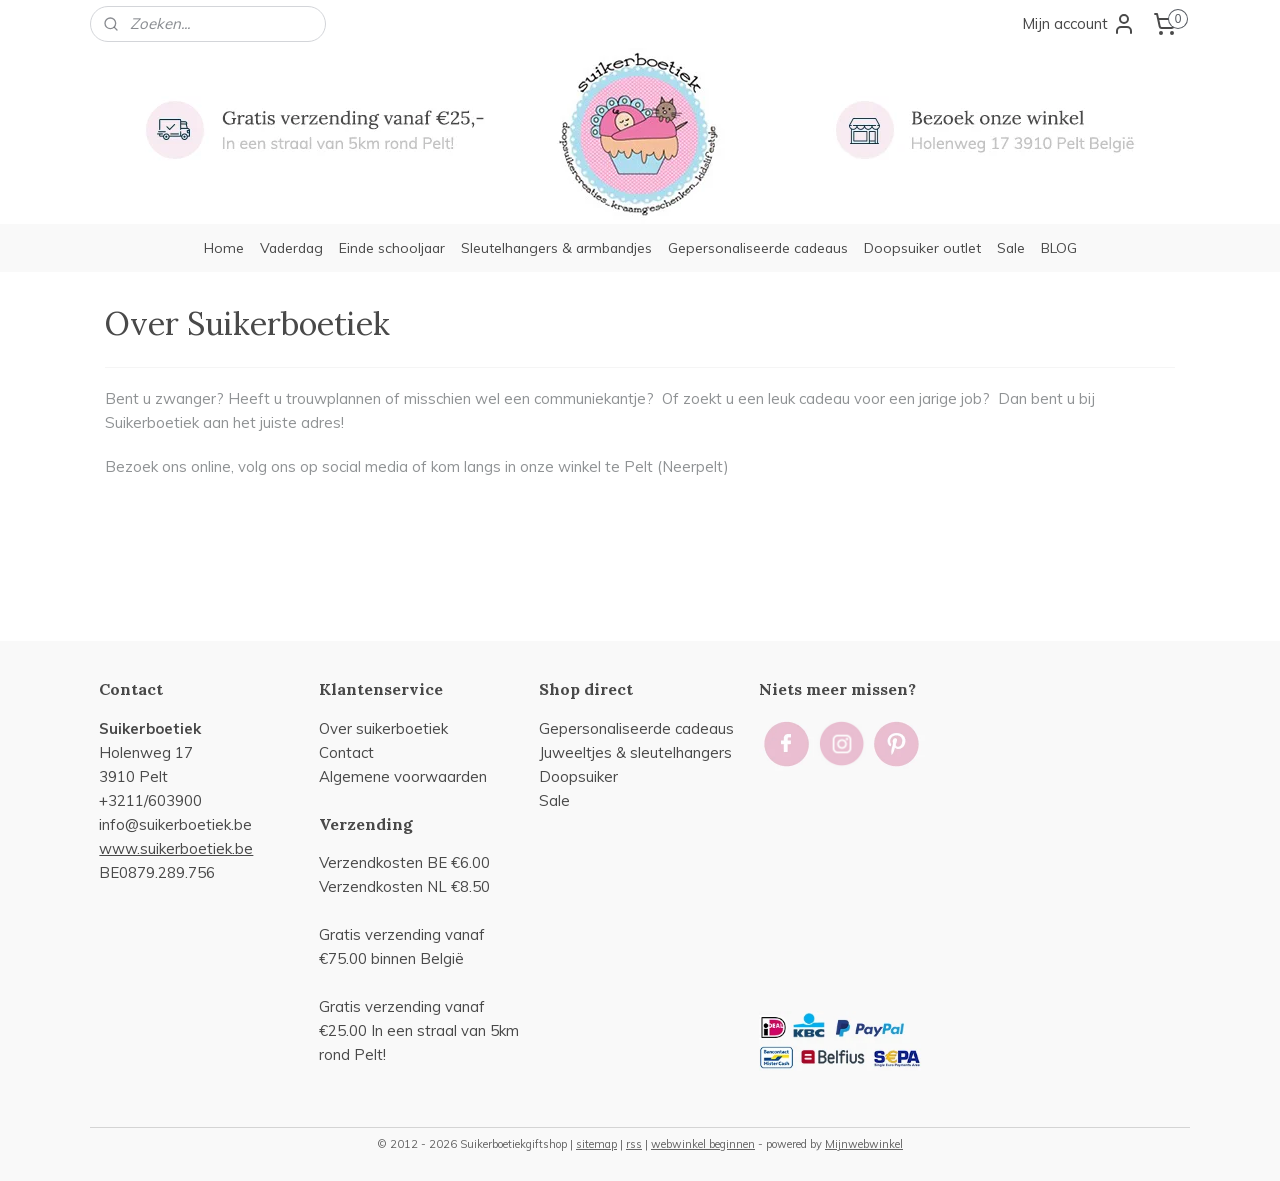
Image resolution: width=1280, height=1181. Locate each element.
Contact (346, 752)
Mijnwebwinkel (864, 1144)
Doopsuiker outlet (922, 247)
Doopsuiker (578, 776)
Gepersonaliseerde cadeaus (758, 247)
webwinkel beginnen (703, 1144)
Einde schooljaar (392, 247)
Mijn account (1079, 24)
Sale (1011, 247)
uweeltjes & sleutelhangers (638, 752)
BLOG (1059, 247)
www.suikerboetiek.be (176, 848)
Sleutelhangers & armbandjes (556, 247)
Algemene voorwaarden (403, 776)
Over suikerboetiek (383, 728)
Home (224, 247)
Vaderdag (291, 247)
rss (634, 1144)
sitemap (596, 1144)
